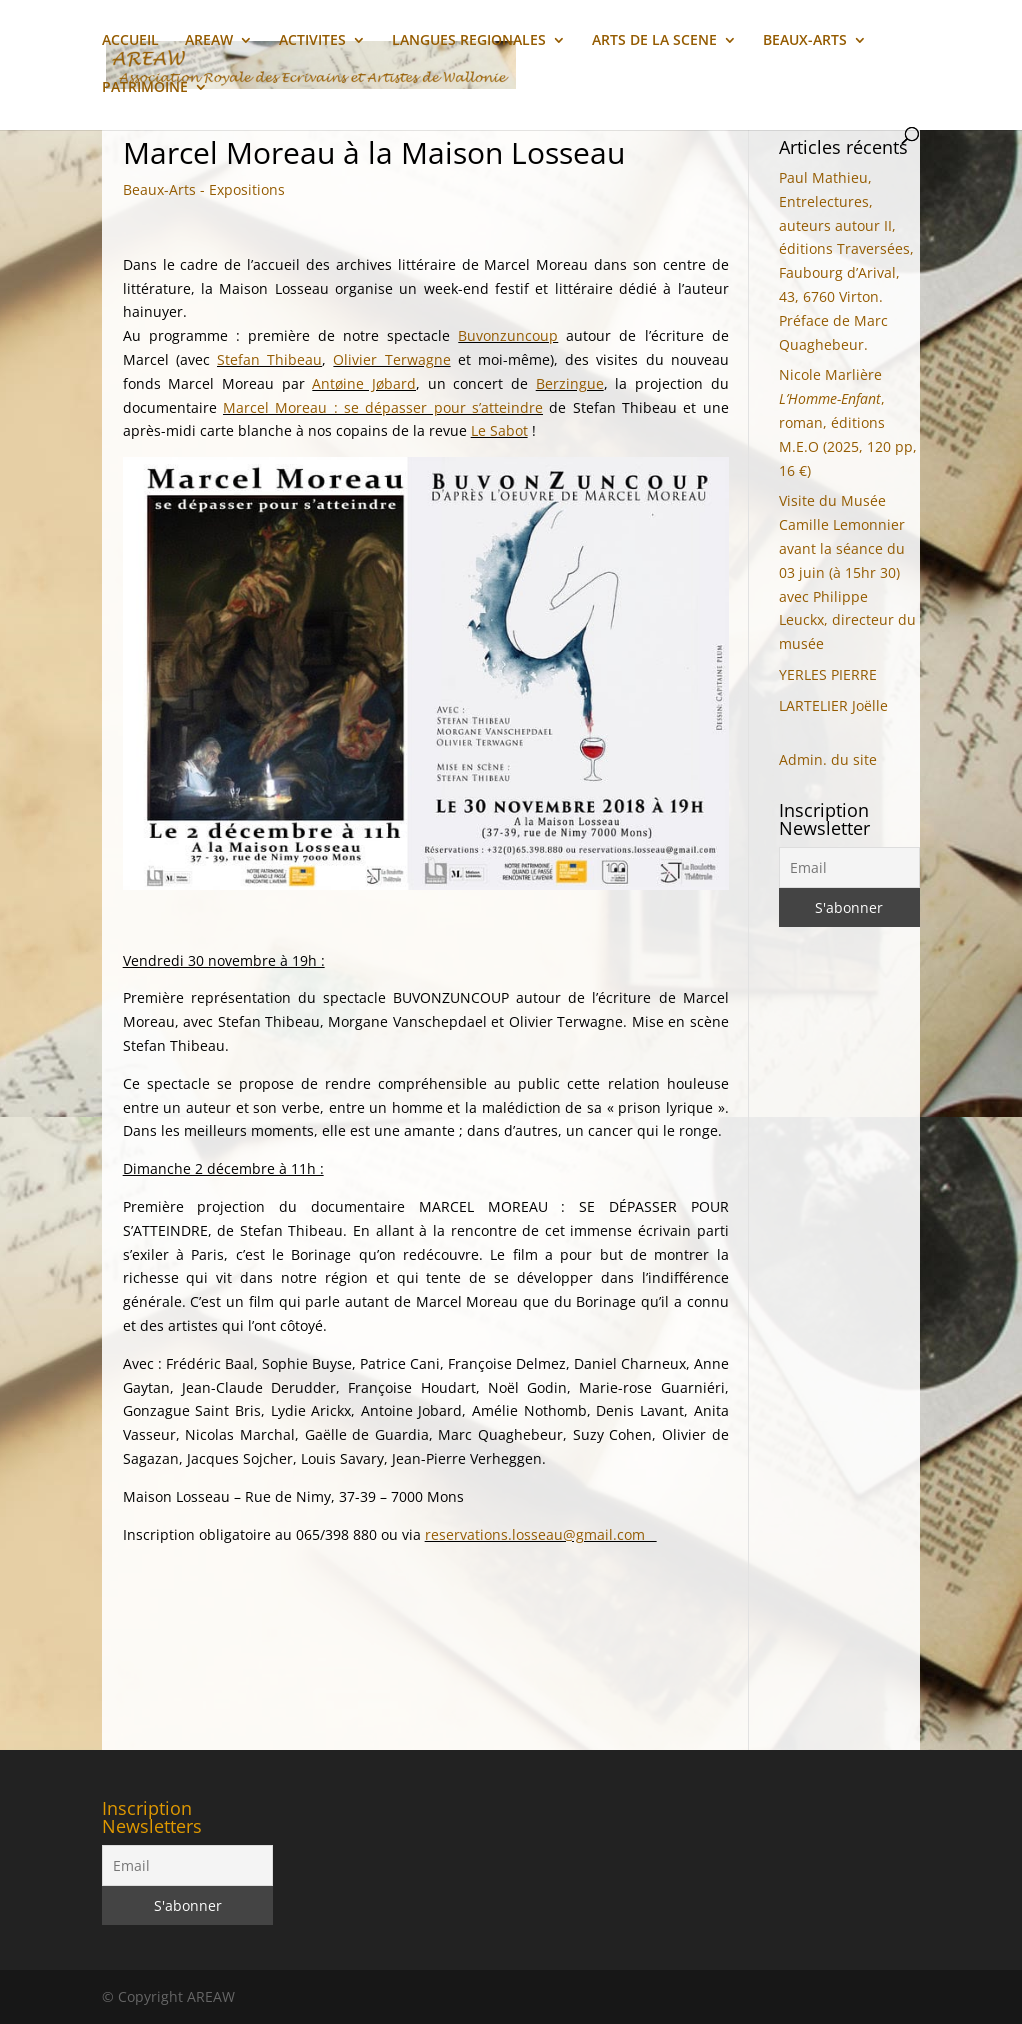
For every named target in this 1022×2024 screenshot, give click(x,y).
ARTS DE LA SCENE (654, 41)
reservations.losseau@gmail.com (541, 1534)
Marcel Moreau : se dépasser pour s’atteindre (383, 407)
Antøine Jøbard (364, 383)
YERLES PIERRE (828, 674)
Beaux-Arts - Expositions (204, 189)
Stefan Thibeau (269, 359)
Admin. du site (828, 759)
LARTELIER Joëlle (833, 705)
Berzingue (570, 383)
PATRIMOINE (145, 88)
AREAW (209, 41)
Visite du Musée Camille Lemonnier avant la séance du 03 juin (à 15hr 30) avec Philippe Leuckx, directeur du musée (847, 572)
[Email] (849, 867)
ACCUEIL (130, 41)
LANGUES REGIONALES (469, 41)
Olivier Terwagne (391, 359)
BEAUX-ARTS (805, 41)
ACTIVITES (312, 41)
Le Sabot (499, 430)
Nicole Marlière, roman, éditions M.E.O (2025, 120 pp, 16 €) (848, 422)
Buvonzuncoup (508, 335)
